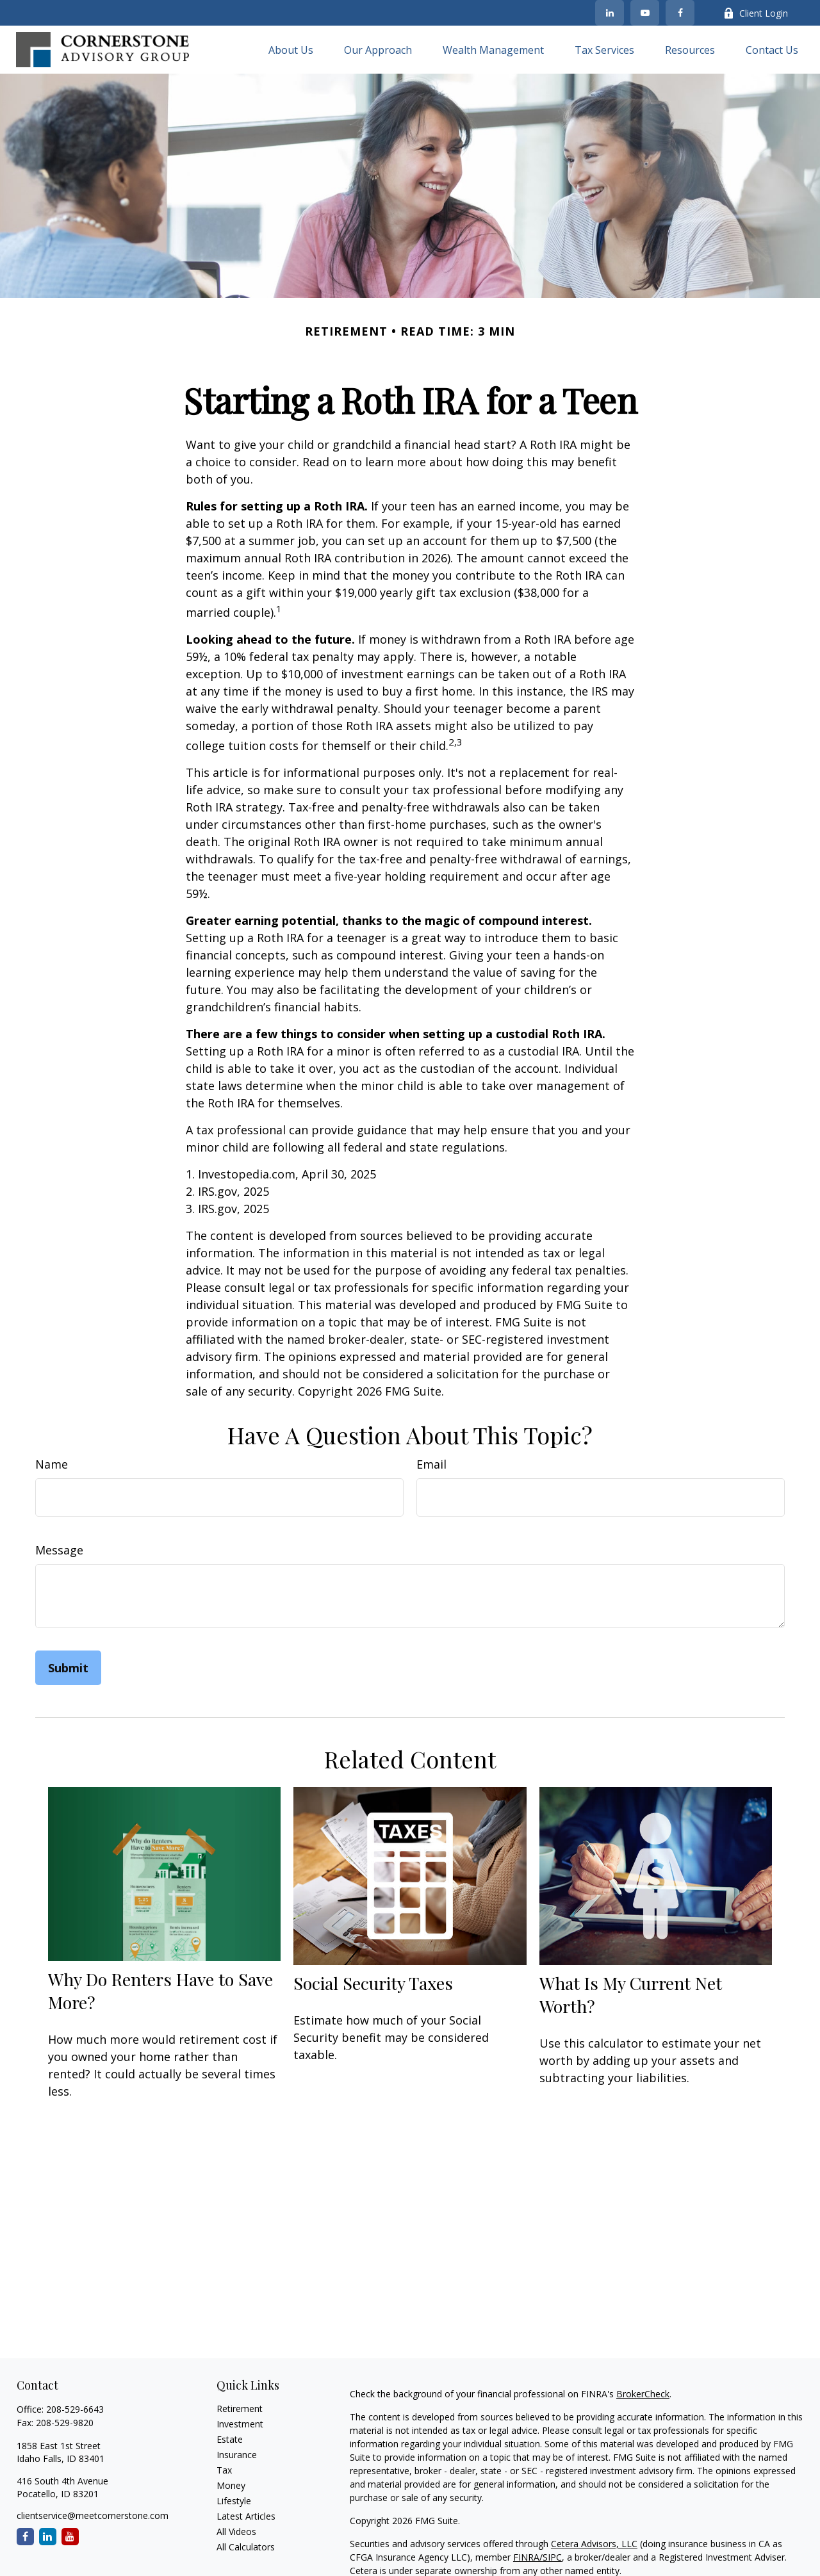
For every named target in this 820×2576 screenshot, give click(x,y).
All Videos (236, 2531)
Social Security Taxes (373, 1982)
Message (59, 1550)
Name (51, 1464)
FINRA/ (528, 2557)
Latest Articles (246, 2516)
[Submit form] (68, 1668)
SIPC (552, 2557)
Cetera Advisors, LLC (594, 2544)
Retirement (240, 2408)
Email (431, 1464)
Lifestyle (234, 2501)
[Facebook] (680, 13)
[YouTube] (644, 13)
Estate (230, 2439)
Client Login (755, 13)
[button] (291, 50)
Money (231, 2485)
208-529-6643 (75, 2409)
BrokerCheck (642, 2394)
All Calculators (246, 2547)
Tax (224, 2470)
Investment (240, 2424)
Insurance (237, 2455)
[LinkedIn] (609, 13)
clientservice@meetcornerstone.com (92, 2515)
